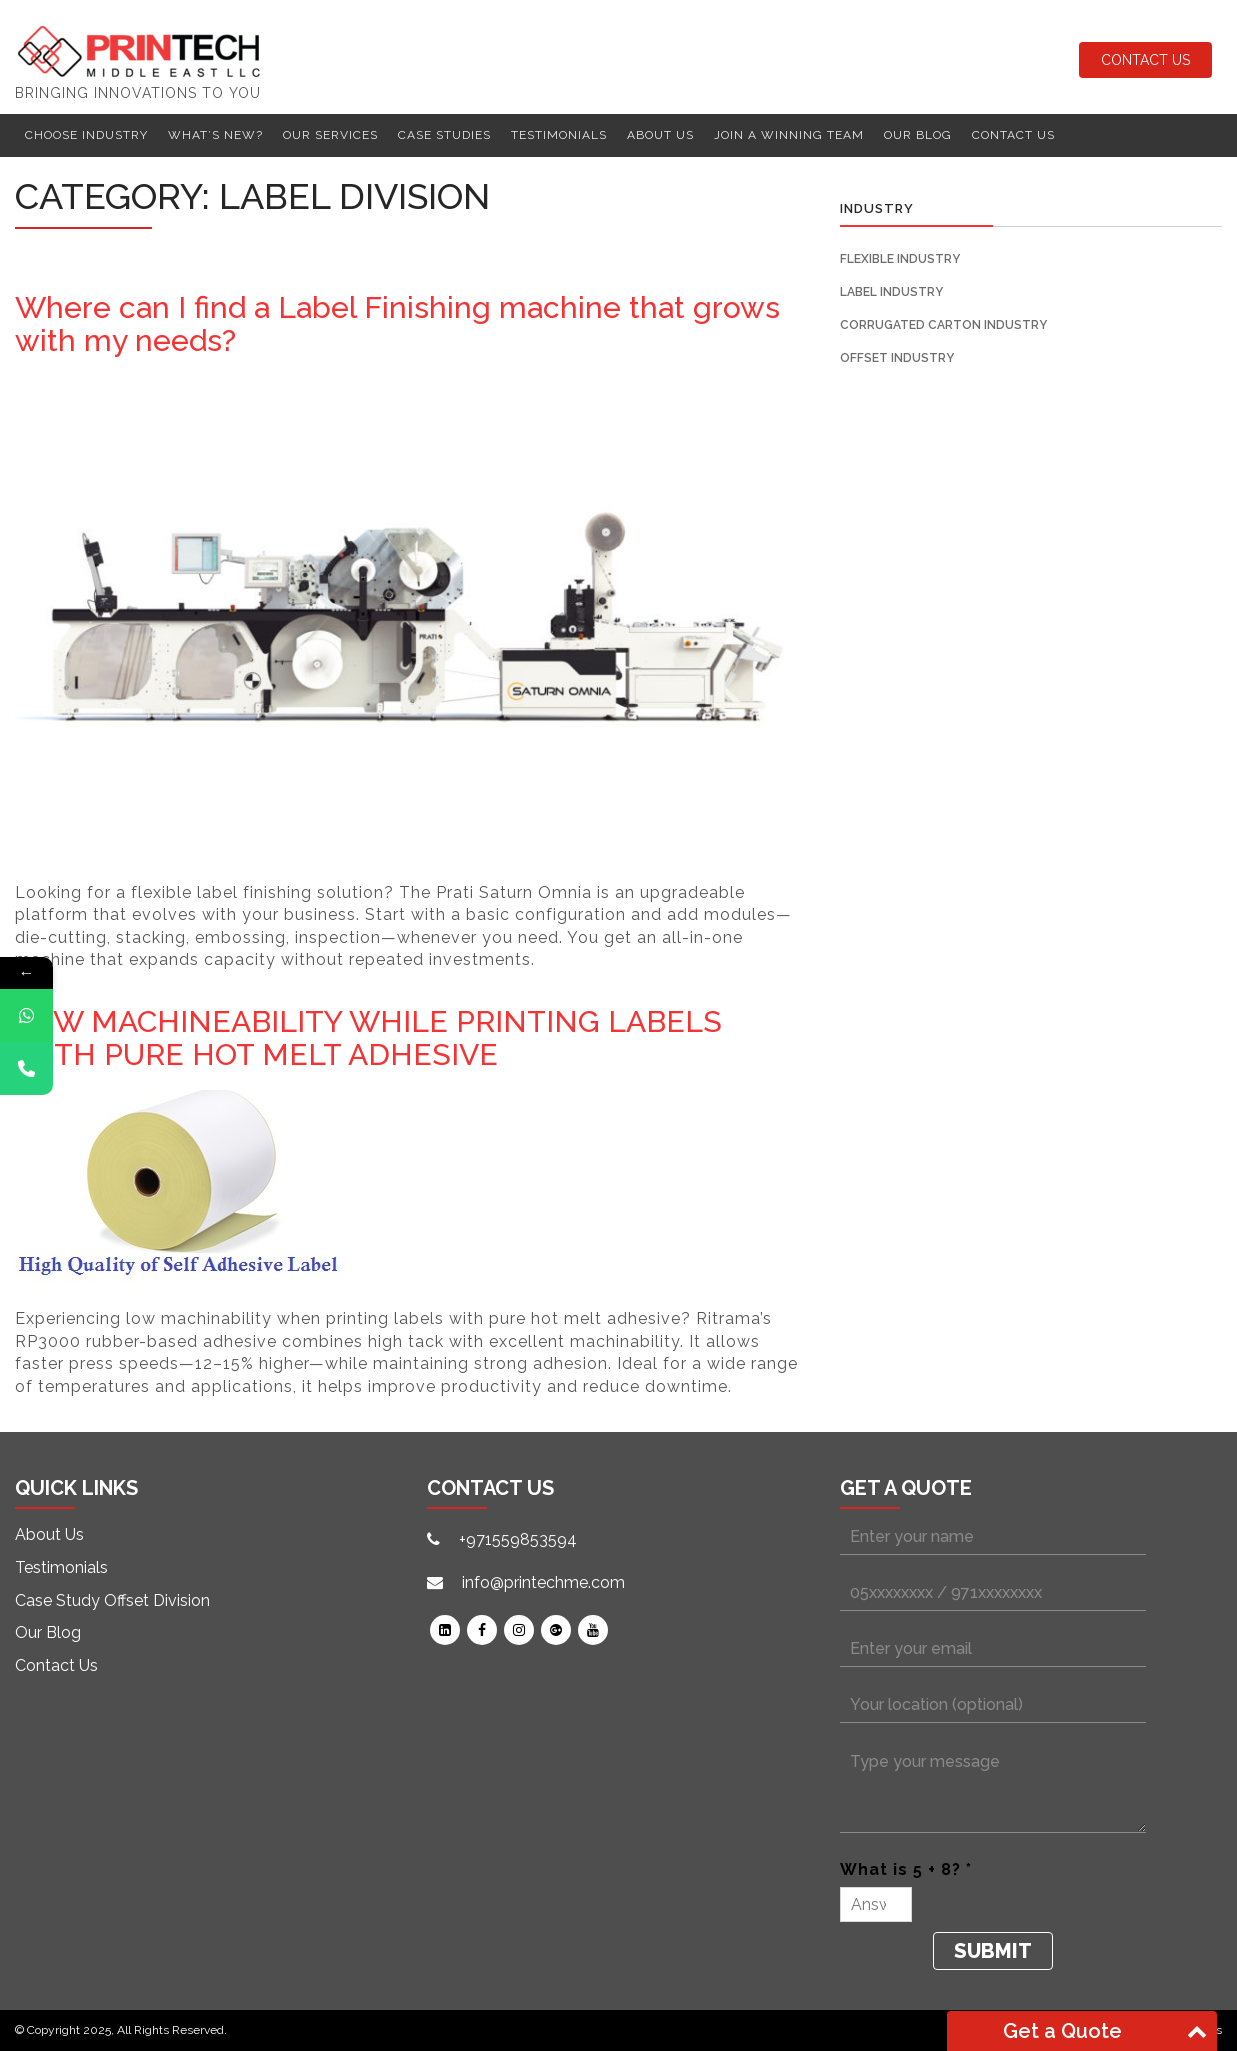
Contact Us (1145, 60)
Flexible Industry (900, 259)
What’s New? (215, 135)
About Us (660, 135)
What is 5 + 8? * (906, 1869)
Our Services (330, 135)
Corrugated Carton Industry (943, 325)
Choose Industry (86, 135)
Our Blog (918, 135)
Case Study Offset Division (112, 1600)
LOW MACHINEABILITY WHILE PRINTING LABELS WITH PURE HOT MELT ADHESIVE (368, 1038)
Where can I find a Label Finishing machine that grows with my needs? (397, 324)
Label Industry (891, 292)
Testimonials (559, 135)
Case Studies (444, 135)
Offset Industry (897, 358)
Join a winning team (789, 135)
